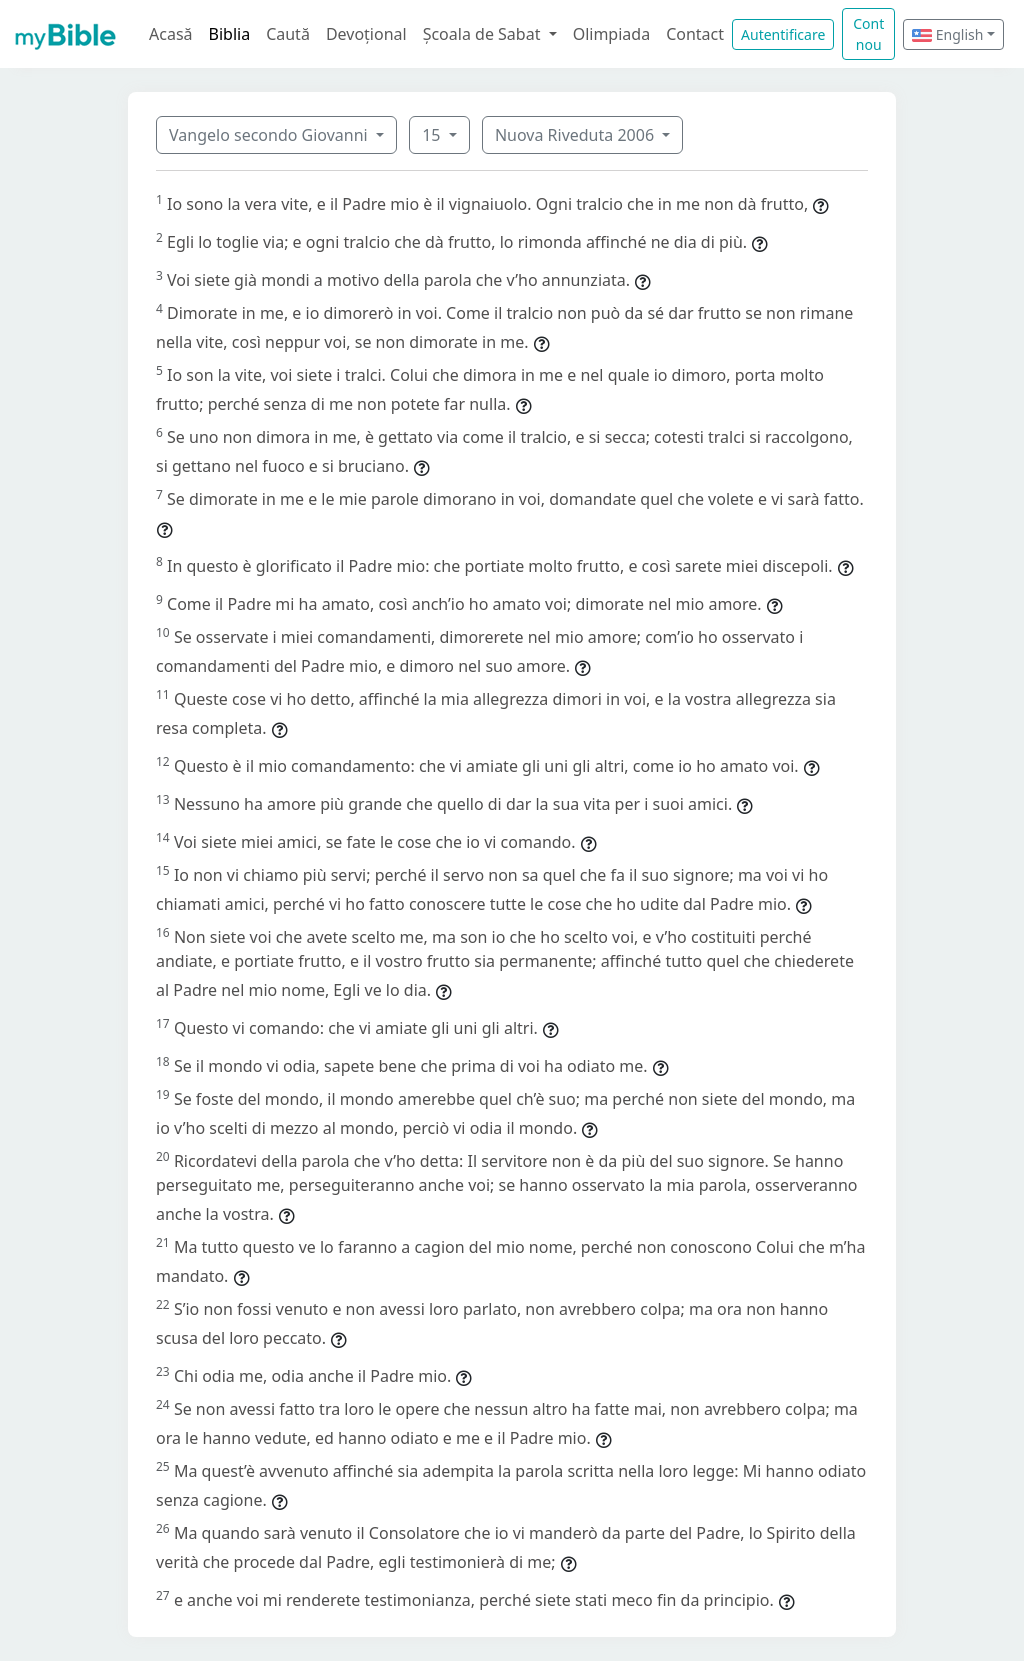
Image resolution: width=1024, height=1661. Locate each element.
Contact (695, 34)
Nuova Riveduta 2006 (576, 135)
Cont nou (868, 34)
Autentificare (783, 34)
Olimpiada (611, 34)
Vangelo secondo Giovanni (270, 135)
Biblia (230, 34)
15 (433, 135)
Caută (288, 34)
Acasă (171, 34)
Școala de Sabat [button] (484, 34)
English (947, 34)
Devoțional (366, 34)
